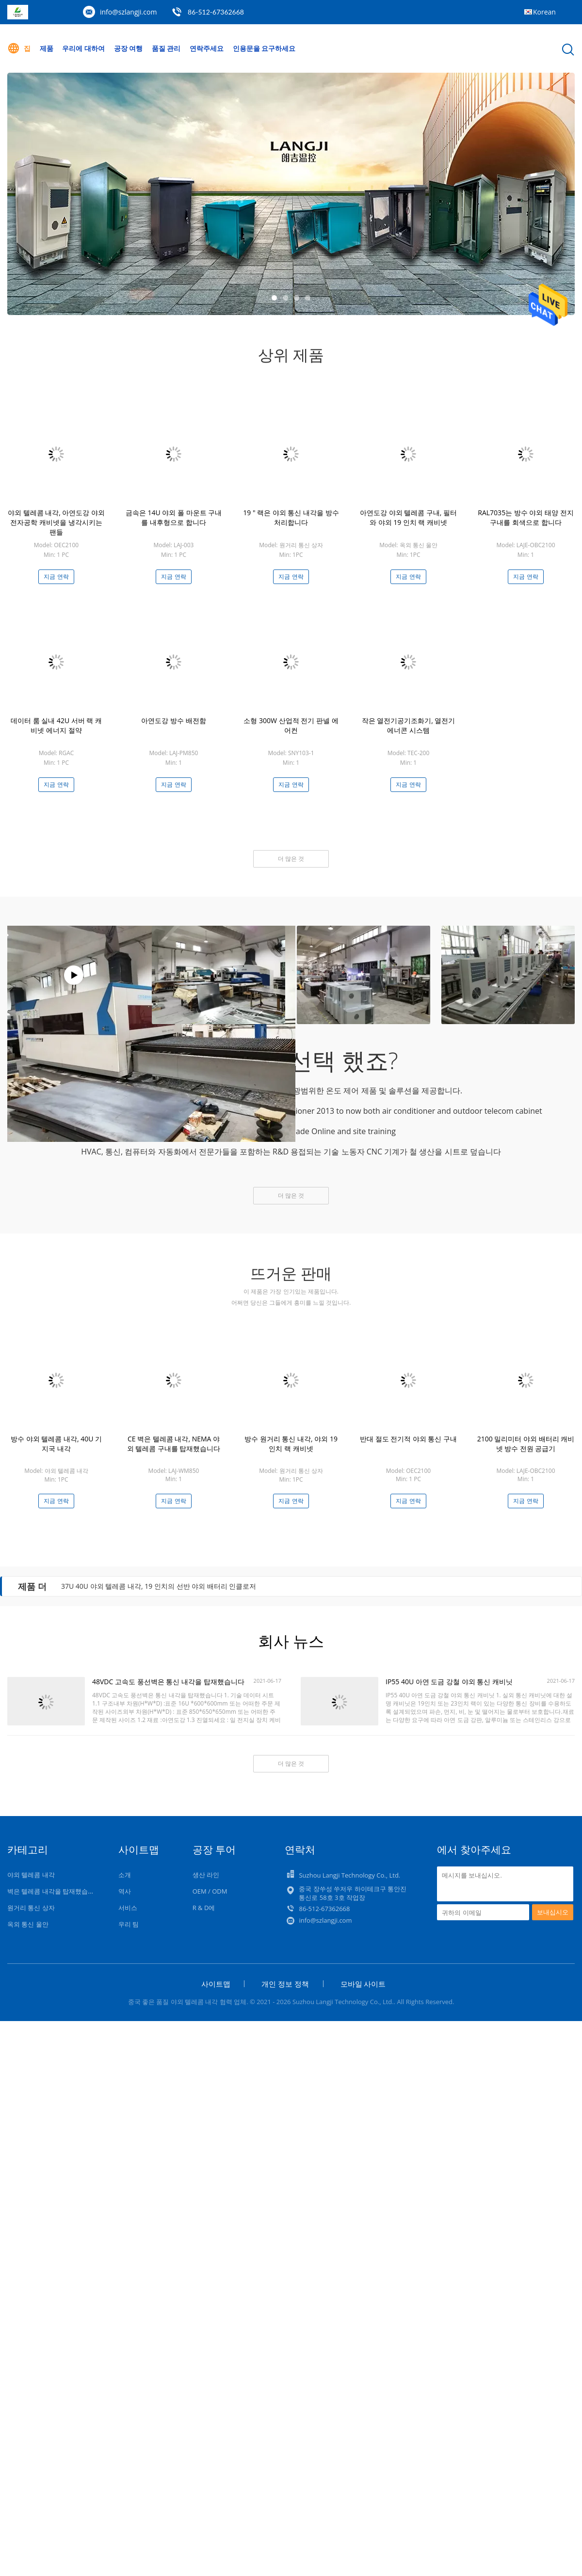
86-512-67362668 (216, 12)
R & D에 (204, 1907)
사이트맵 (215, 1983)
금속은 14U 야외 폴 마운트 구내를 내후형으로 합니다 (174, 517)
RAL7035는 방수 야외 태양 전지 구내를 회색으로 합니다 (525, 517)
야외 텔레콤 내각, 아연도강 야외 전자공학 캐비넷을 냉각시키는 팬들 (56, 522)
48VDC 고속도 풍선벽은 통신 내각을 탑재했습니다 (168, 1681)
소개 (124, 1874)
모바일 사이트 (363, 1983)
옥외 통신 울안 (27, 1924)
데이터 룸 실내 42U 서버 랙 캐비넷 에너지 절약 (56, 725)
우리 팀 (128, 1924)
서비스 (127, 1907)
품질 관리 (166, 48)
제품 (46, 48)
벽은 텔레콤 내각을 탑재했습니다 (53, 1891)
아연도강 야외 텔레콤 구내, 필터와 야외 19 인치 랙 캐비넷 (408, 517)
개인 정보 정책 (285, 1983)
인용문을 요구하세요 (264, 48)
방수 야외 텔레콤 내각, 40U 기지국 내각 (56, 1443)
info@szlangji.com (128, 11)
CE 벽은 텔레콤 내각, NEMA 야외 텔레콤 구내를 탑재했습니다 (174, 1443)
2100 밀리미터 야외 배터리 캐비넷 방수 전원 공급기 (526, 1443)
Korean (544, 11)
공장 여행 (128, 48)
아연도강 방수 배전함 (173, 720)
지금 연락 (56, 576)
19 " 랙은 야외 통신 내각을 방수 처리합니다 (291, 517)
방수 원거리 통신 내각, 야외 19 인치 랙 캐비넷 (291, 1443)
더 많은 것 (291, 858)
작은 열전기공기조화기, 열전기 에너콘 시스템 (408, 725)
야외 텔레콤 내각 (31, 1874)
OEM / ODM (210, 1891)
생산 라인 (206, 1874)
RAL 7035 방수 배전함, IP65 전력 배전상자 (125, 1586)
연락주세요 (207, 48)
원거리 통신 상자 (31, 1907)
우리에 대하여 (83, 48)
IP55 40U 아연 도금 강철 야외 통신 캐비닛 (449, 1681)
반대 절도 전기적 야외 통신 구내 (408, 1438)
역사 (124, 1891)
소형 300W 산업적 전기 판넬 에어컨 (290, 725)
